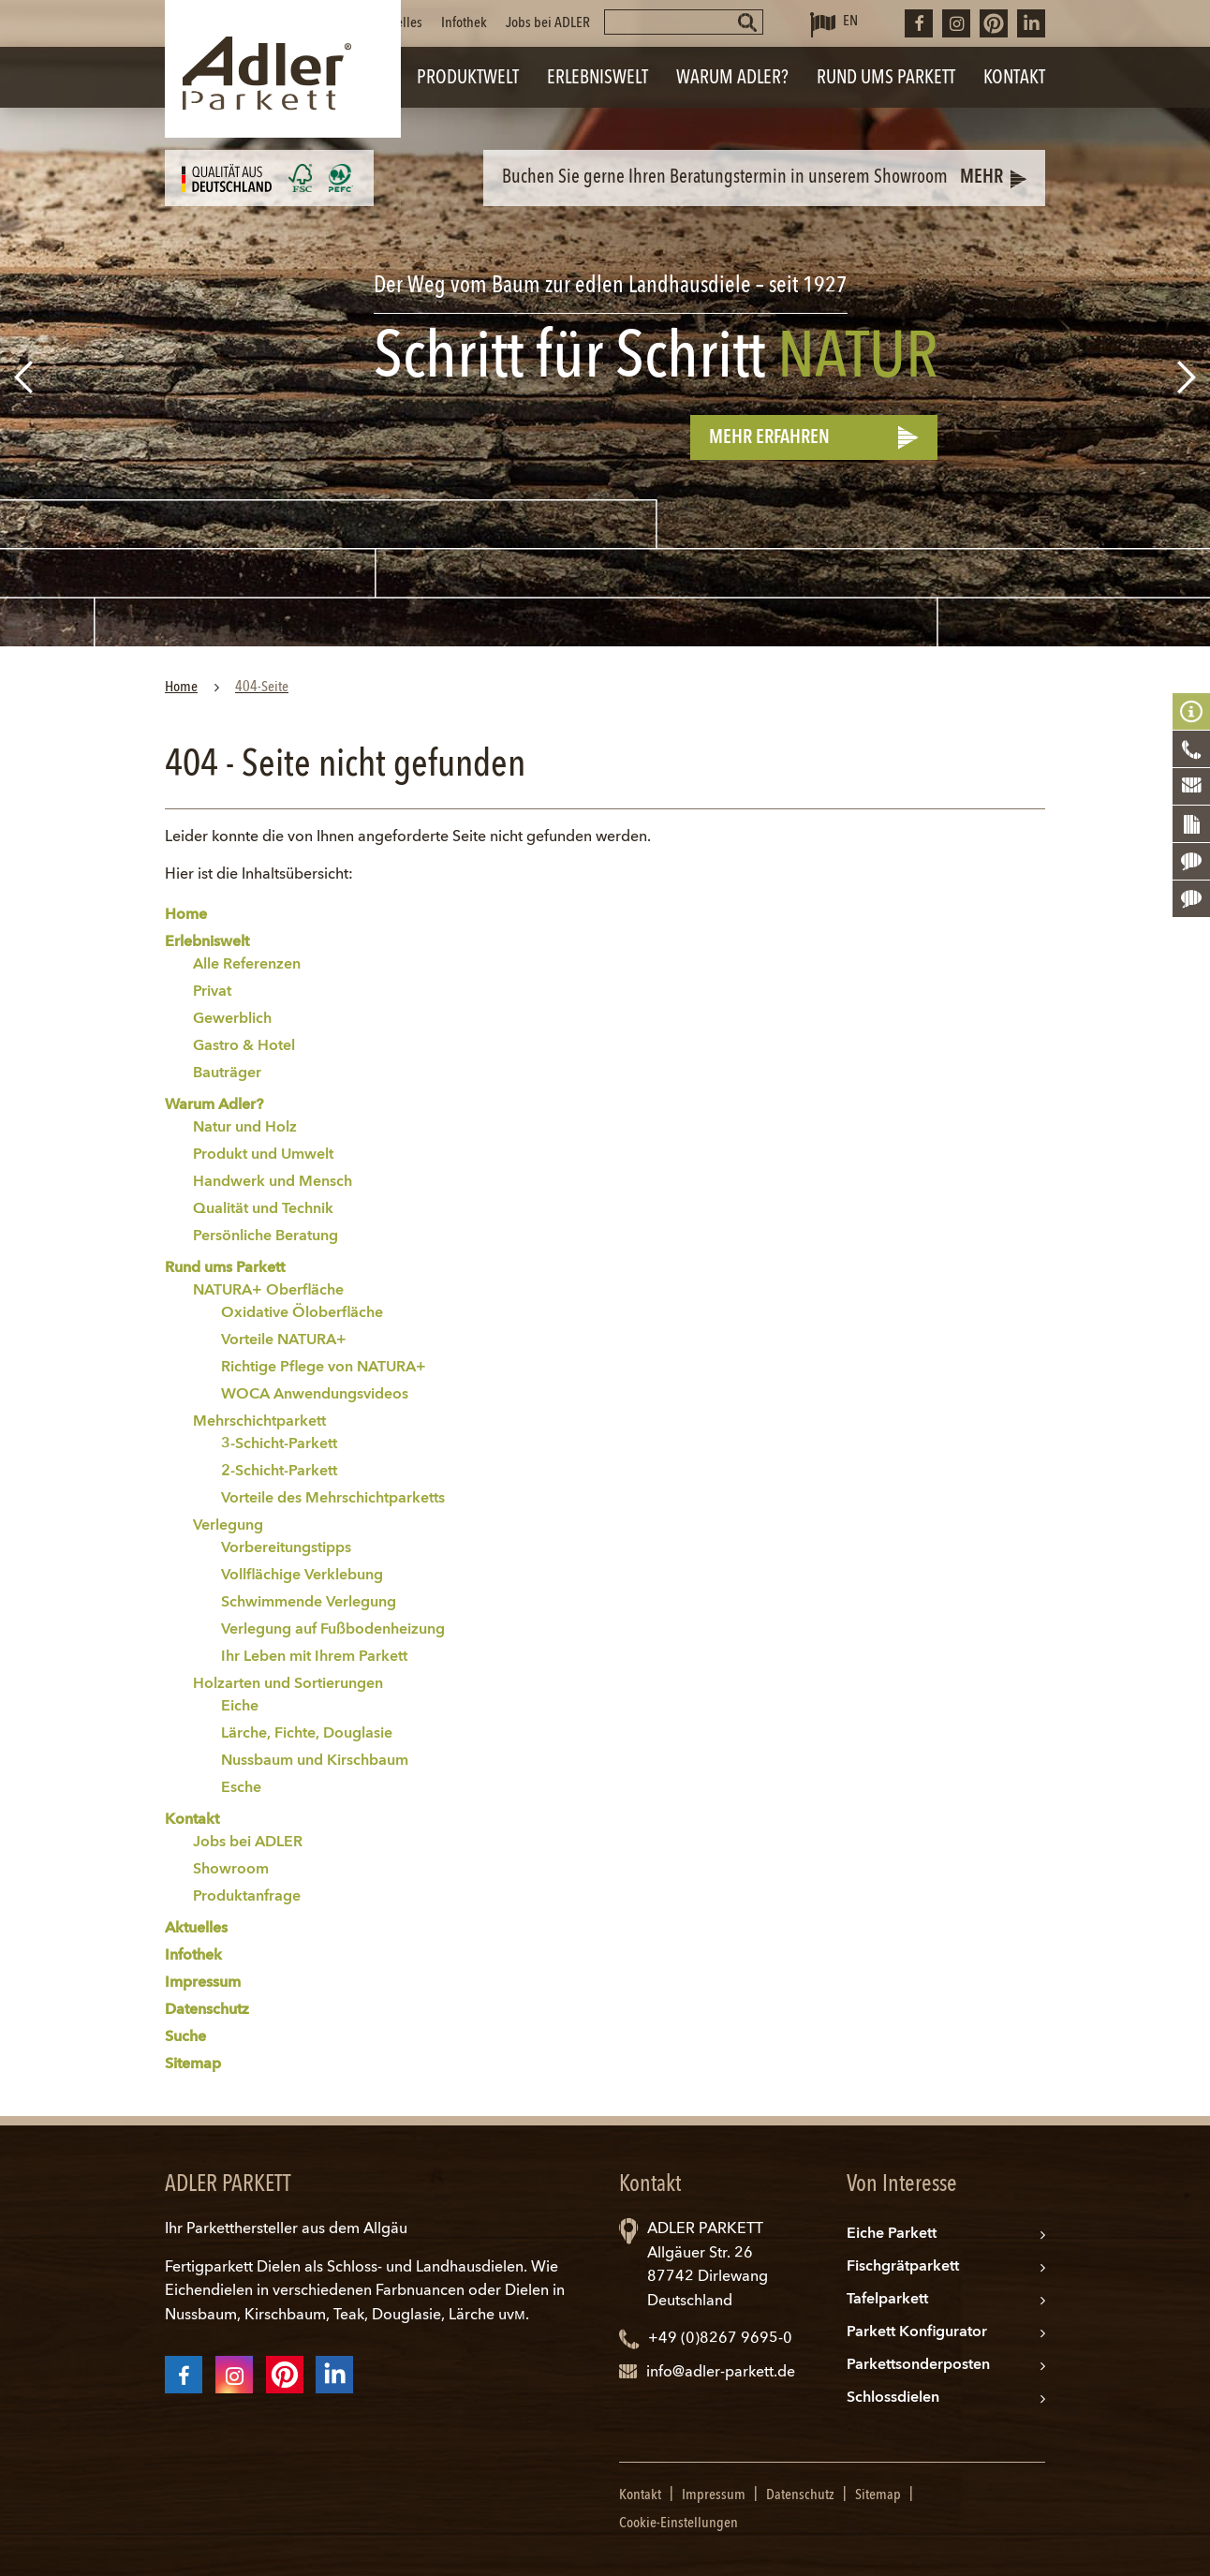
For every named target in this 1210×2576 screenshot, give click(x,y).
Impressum (203, 1983)
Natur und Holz (245, 1127)
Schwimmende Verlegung (308, 1602)
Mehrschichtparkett (259, 1421)
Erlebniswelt (207, 942)
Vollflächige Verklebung (302, 1575)
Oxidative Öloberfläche (302, 1313)
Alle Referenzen (247, 964)
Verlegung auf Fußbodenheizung (333, 1629)
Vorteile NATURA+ (284, 1340)
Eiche (239, 1706)
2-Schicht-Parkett (279, 1471)
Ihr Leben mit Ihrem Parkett (314, 1657)
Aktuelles (396, 23)
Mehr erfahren (769, 438)
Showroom (231, 1869)
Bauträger (227, 1073)
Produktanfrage (247, 1896)
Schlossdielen (893, 2398)
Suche (185, 2037)
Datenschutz (207, 2010)
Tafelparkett (887, 2299)
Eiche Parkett (892, 2234)
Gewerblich (232, 1019)
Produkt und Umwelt (263, 1154)
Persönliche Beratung (265, 1236)
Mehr (981, 178)
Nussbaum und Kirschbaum (314, 1761)
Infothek (464, 23)
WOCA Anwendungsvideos (314, 1394)
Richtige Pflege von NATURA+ (323, 1367)
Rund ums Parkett (225, 1268)
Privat (212, 992)
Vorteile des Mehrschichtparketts (333, 1498)
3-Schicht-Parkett (279, 1444)
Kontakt (192, 1820)
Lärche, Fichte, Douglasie (306, 1733)
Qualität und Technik (263, 1209)
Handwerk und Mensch (272, 1182)
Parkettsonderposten (918, 2365)
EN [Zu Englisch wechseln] (850, 21)
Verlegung (228, 1525)
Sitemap (193, 2064)
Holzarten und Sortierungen (288, 1684)
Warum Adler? (214, 1105)
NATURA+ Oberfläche (268, 1290)
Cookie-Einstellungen (678, 2523)
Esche (241, 1788)
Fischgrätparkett (903, 2266)
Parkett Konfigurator (917, 2332)
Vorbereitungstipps (286, 1548)
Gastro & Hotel (244, 1046)
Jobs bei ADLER (548, 23)
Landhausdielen (470, 2267)
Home (186, 915)
